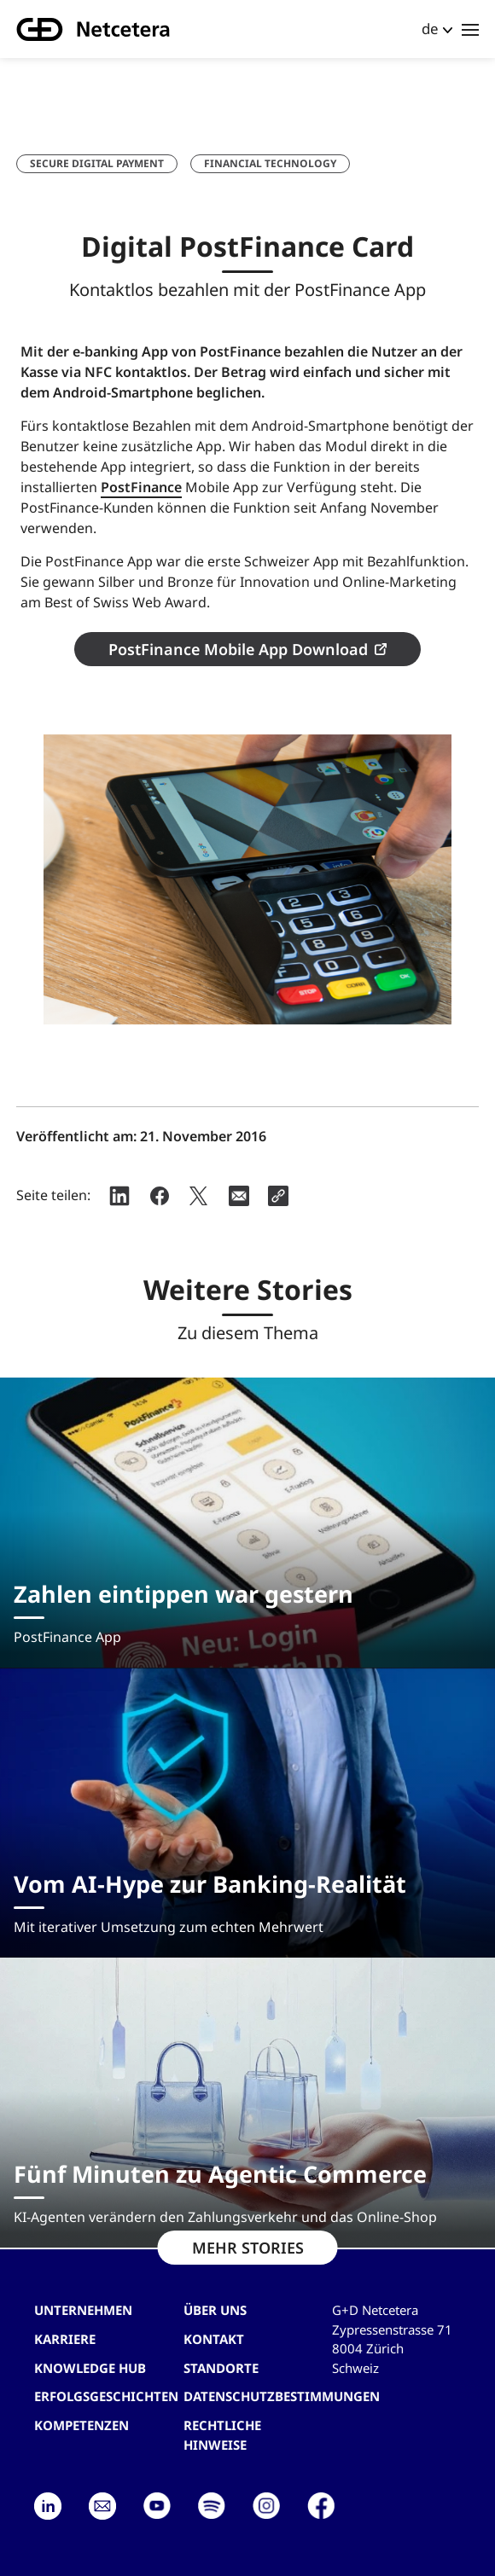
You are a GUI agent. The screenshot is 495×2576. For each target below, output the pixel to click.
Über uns (215, 2309)
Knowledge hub (90, 2367)
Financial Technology (270, 163)
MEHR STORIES (248, 2247)
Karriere (65, 2338)
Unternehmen (83, 2309)
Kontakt (213, 2338)
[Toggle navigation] (470, 29)
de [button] (430, 28)
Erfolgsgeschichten (106, 2396)
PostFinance (141, 487)
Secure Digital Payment (97, 163)
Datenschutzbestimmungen (281, 2396)
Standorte (221, 2367)
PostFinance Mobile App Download (238, 649)
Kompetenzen (81, 2425)
